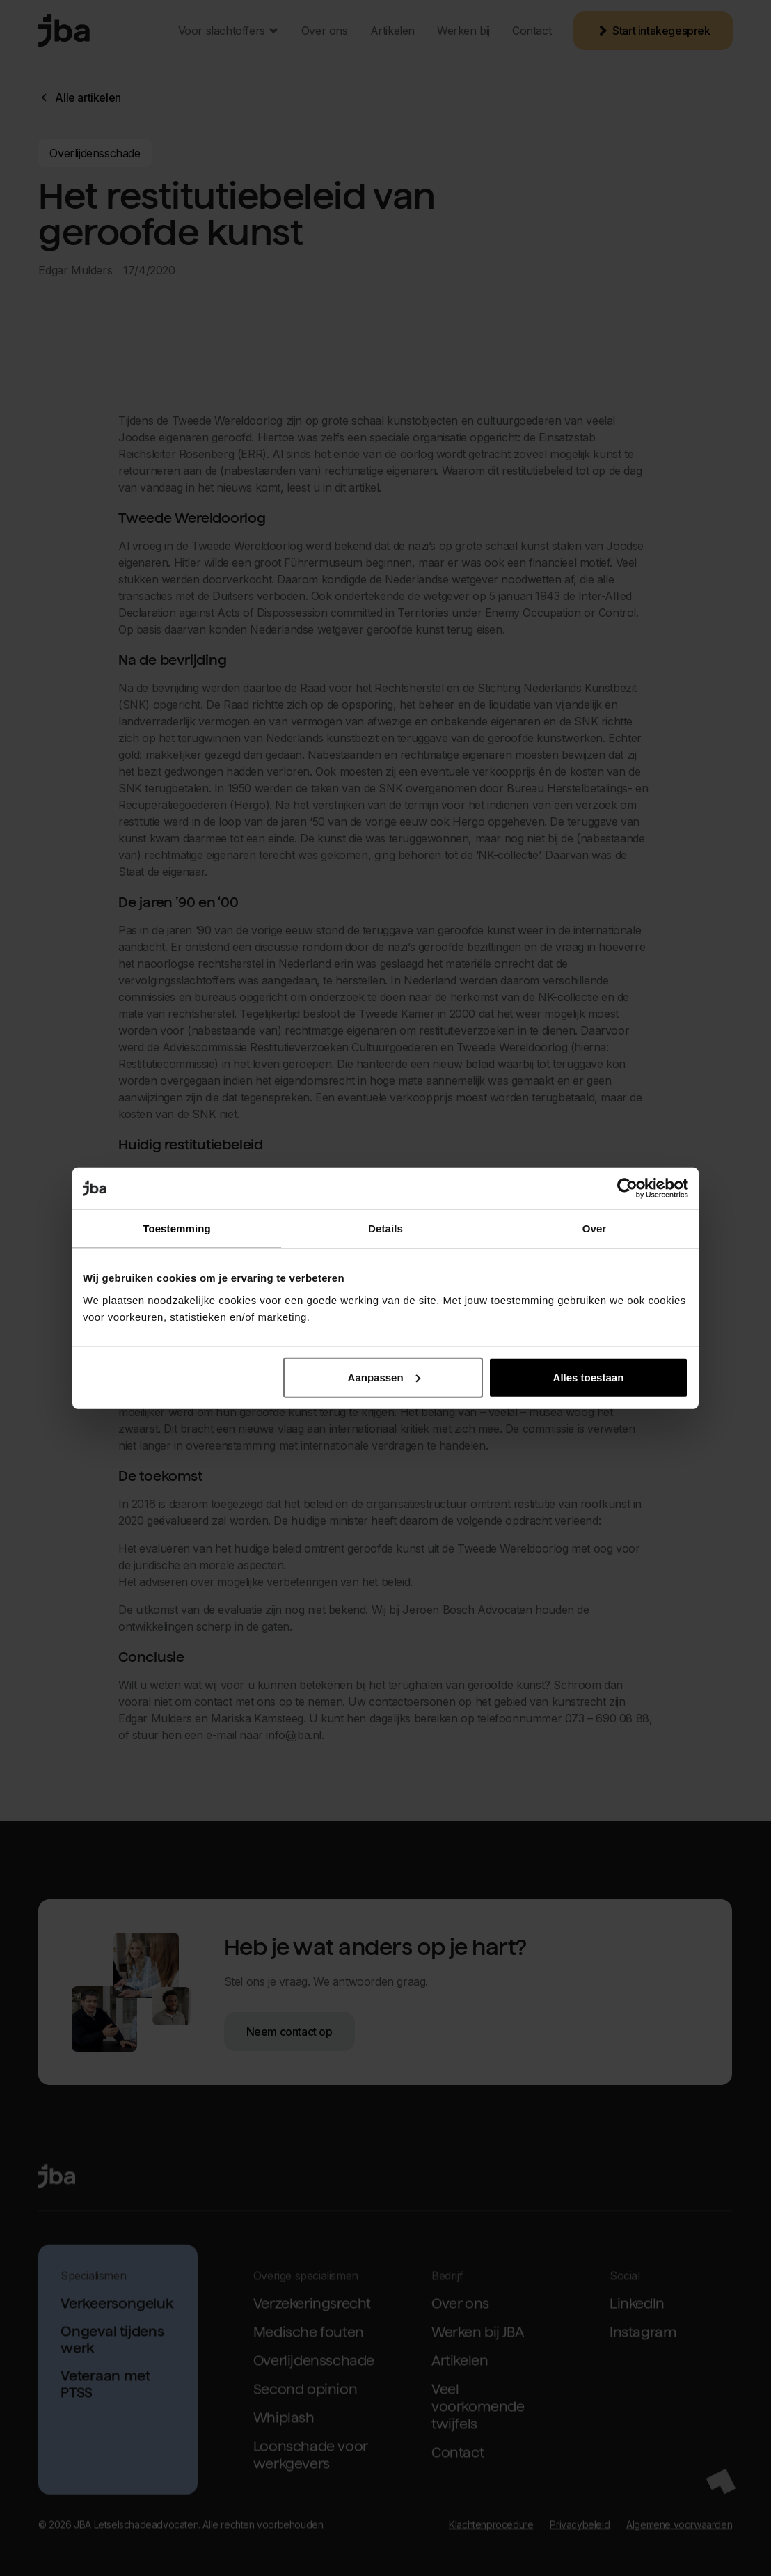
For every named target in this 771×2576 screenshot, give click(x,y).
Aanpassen (384, 1377)
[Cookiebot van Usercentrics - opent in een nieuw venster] (627, 1188)
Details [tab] (385, 1228)
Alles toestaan (588, 1377)
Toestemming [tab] (177, 1228)
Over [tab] (594, 1228)
